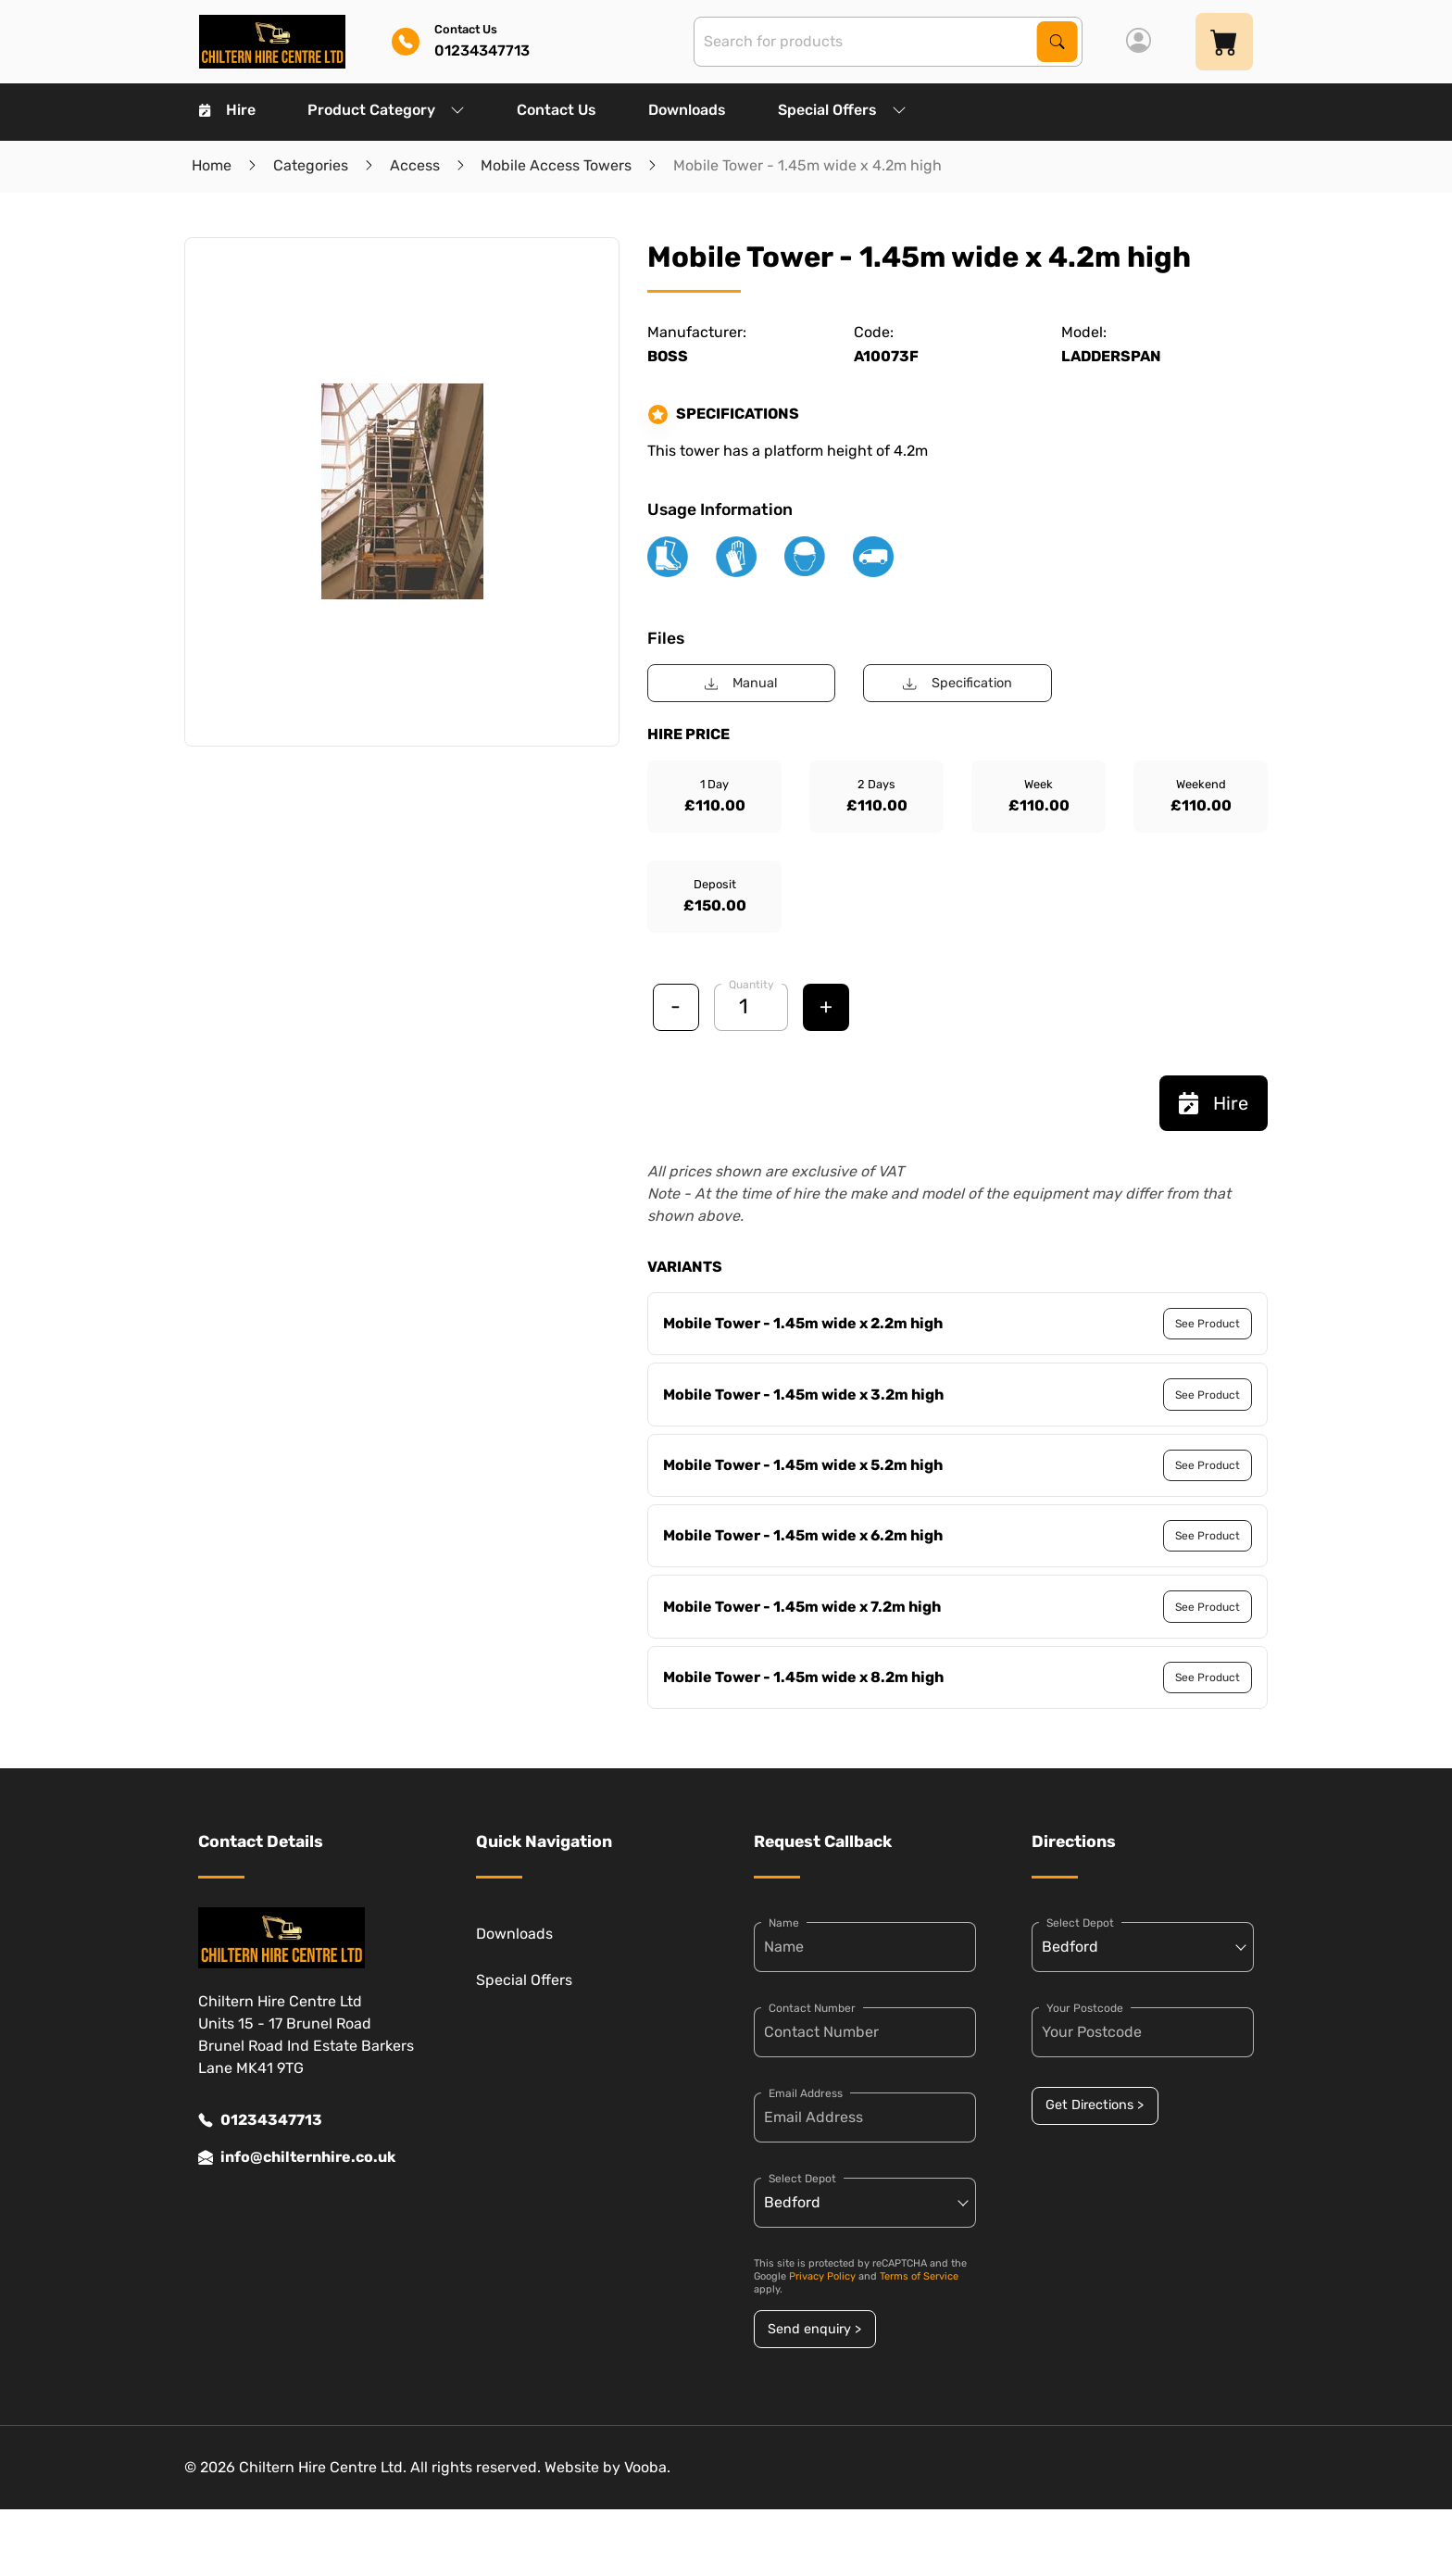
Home (212, 165)
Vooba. (647, 2467)
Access (415, 165)
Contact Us (556, 110)
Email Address (806, 2093)
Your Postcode (1084, 2008)
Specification (957, 683)
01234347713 (260, 2120)
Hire (227, 110)
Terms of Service (919, 2276)
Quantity (751, 984)
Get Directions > (1094, 2105)
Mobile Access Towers (556, 165)
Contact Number (812, 2008)
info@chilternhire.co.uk (296, 2157)
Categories (310, 165)
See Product (1207, 1323)
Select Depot (802, 2178)
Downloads (687, 110)
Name (784, 1922)
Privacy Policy (822, 2276)
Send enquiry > (814, 2329)
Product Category (386, 110)
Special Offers (842, 110)
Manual (741, 683)
